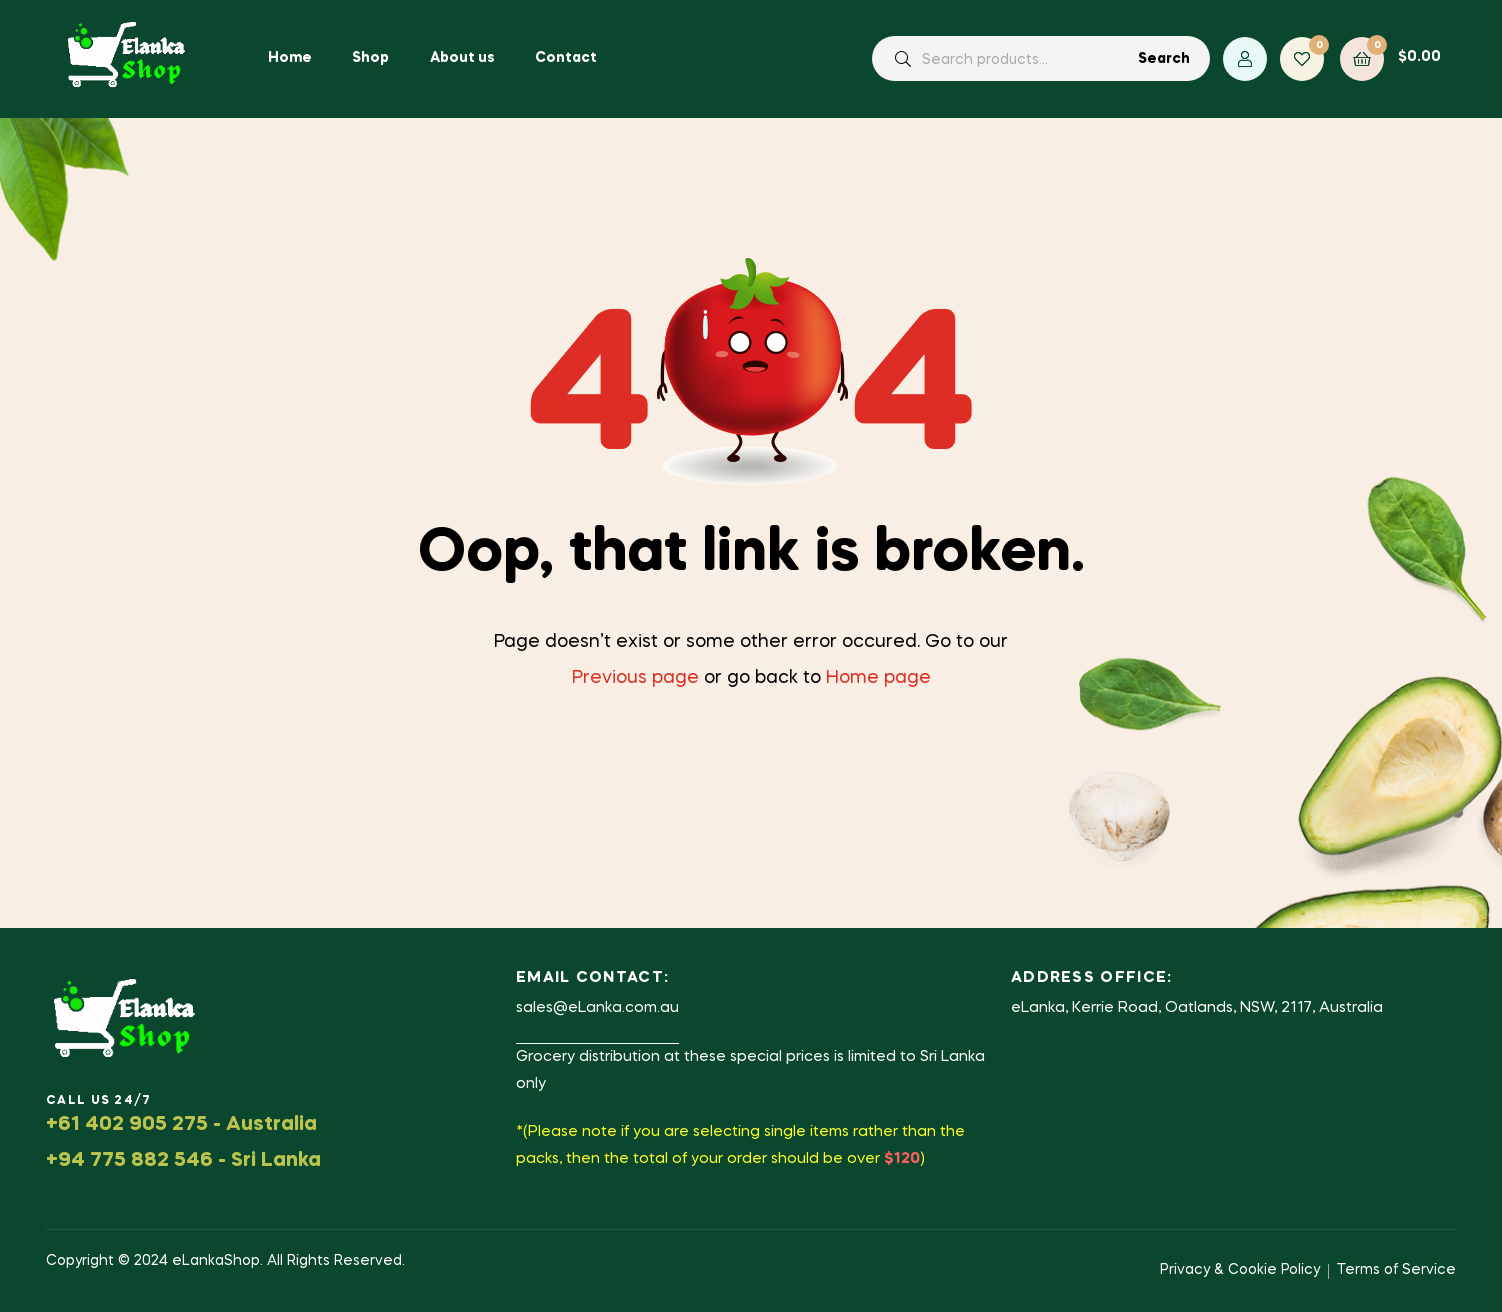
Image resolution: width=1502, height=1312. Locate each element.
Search (1164, 59)
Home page (878, 678)
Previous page (635, 678)
